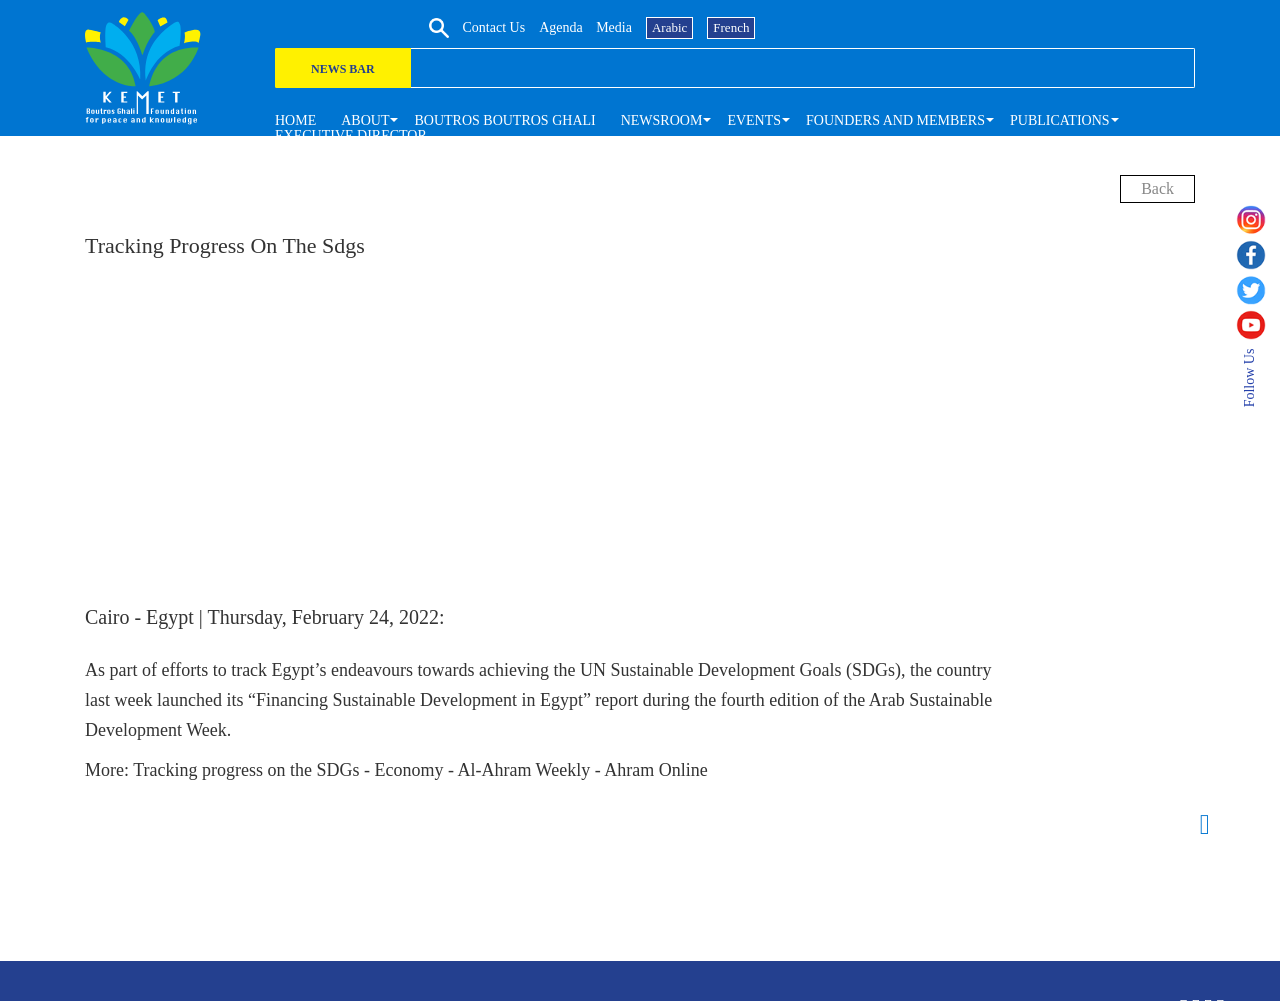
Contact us (933, 26)
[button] (365, 119)
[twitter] (1258, 290)
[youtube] (1258, 325)
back (1157, 188)
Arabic (1109, 26)
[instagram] (1258, 220)
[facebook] (1258, 255)
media (1054, 26)
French (1171, 26)
